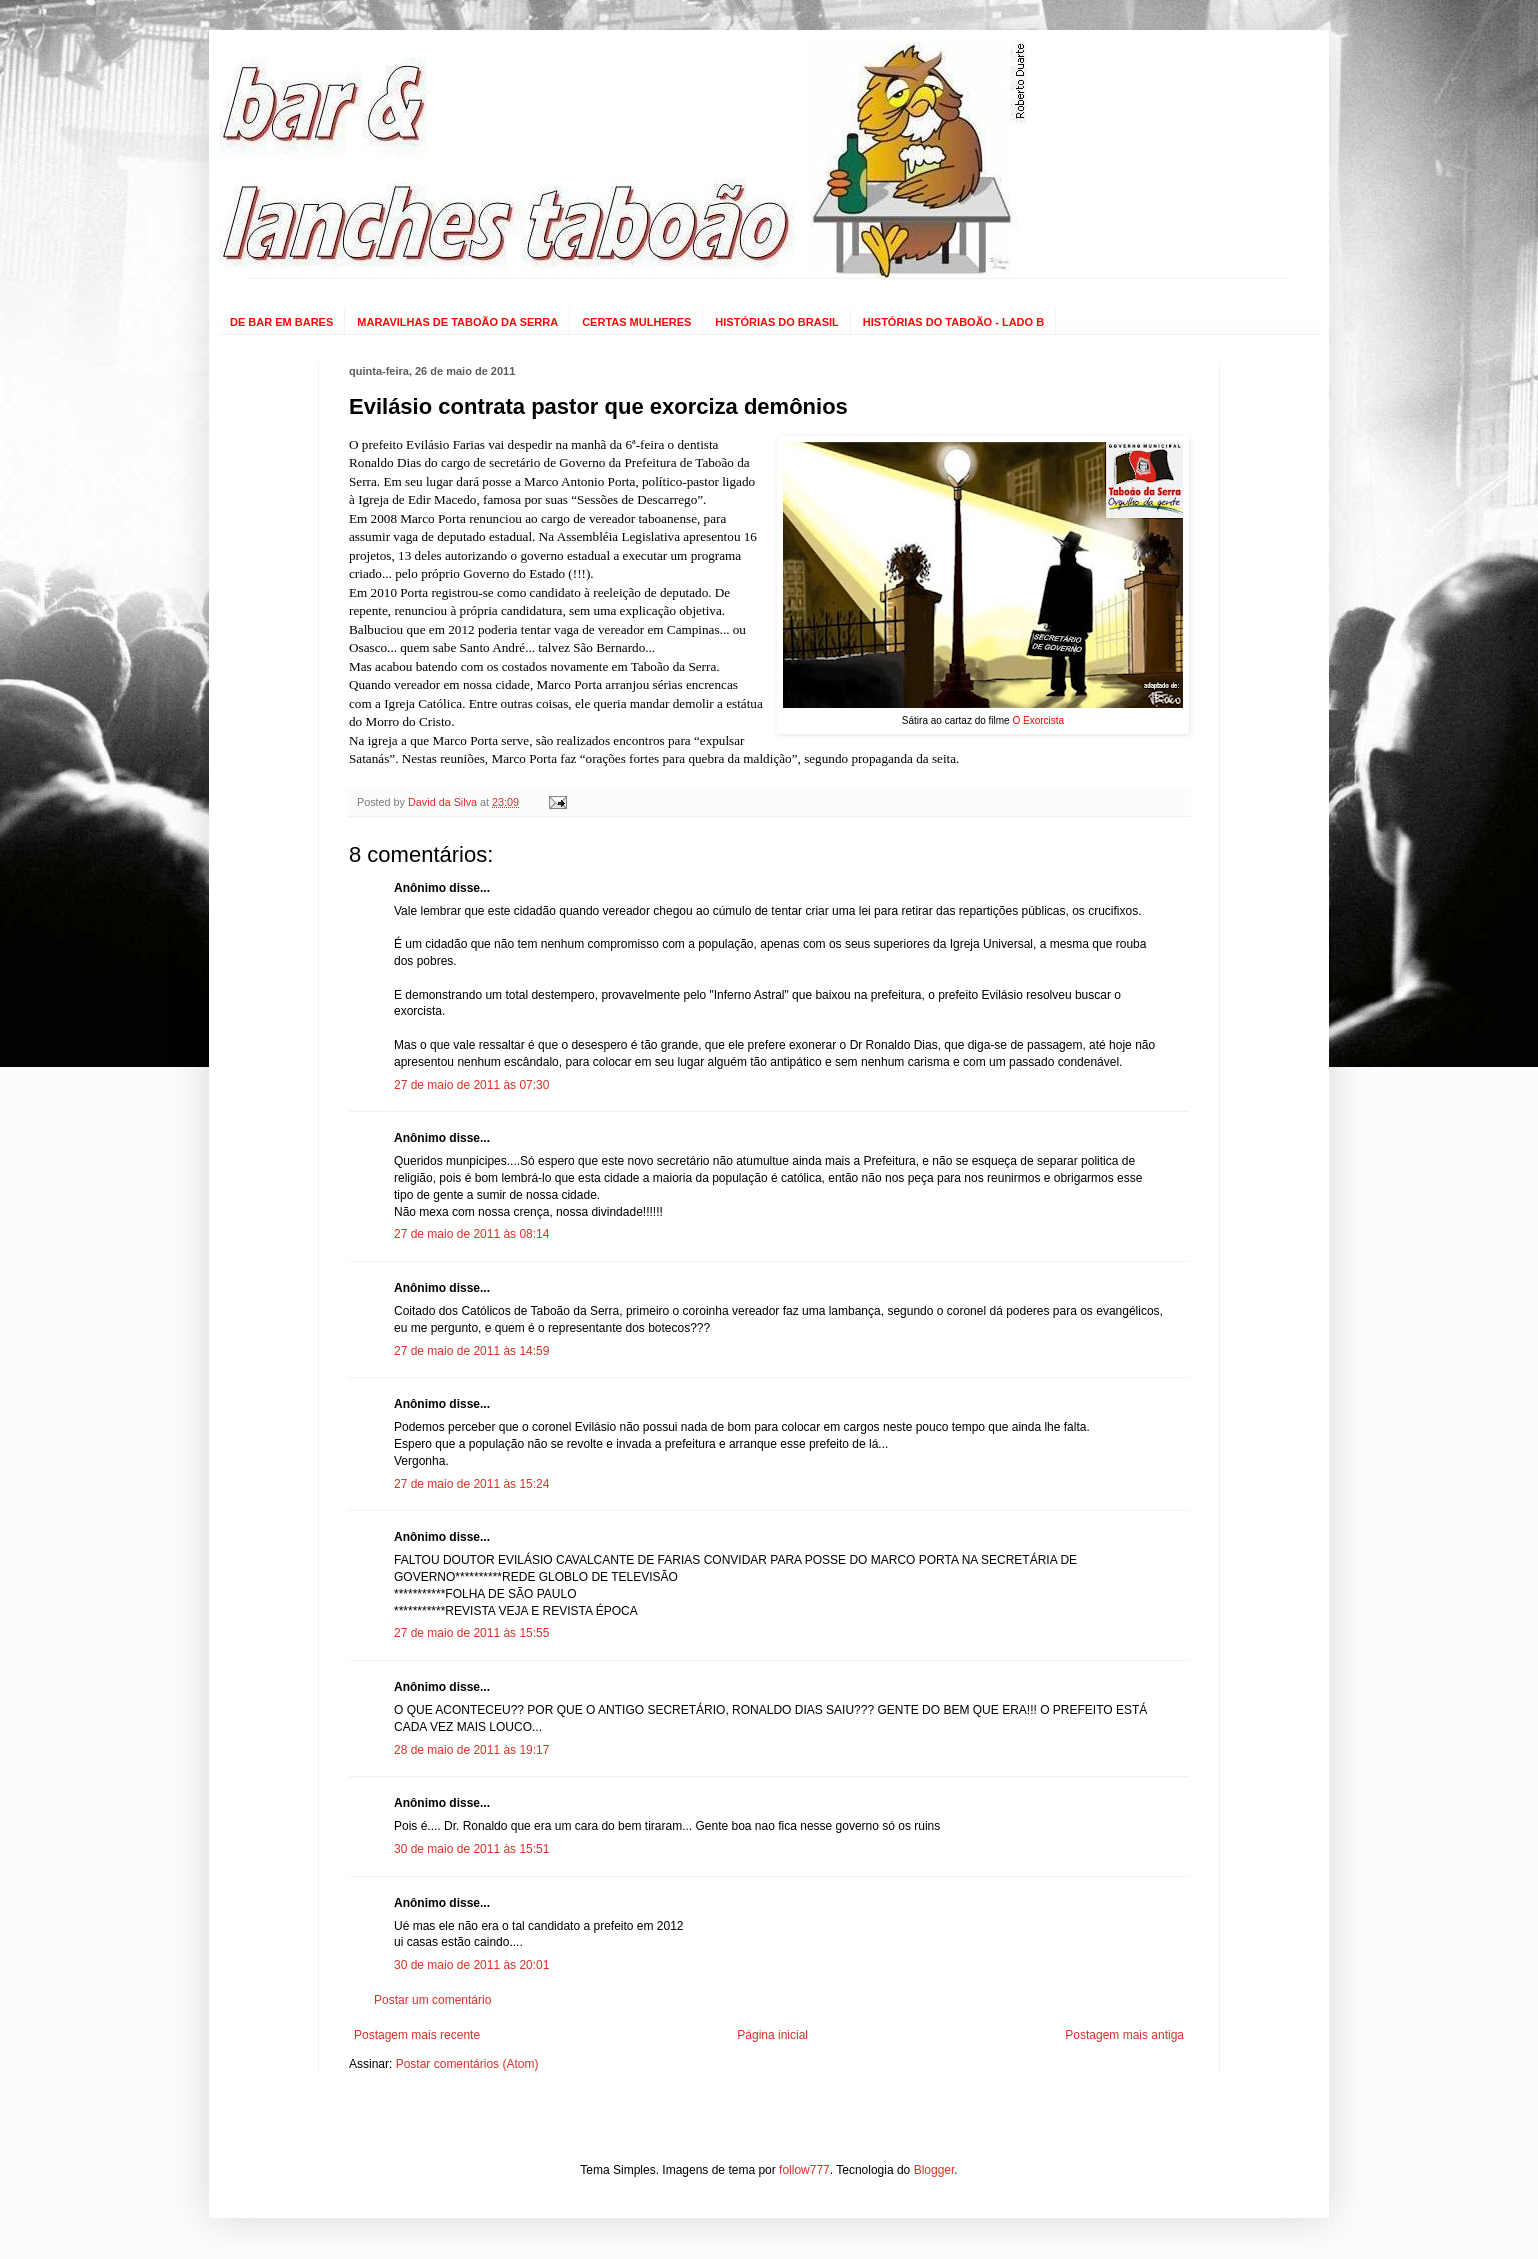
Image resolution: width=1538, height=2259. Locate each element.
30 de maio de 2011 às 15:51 (471, 1849)
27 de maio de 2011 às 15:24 (471, 1484)
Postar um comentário (432, 2000)
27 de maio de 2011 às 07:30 (471, 1085)
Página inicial (772, 2035)
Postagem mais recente (417, 2035)
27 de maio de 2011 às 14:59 (471, 1351)
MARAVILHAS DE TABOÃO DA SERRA (457, 322)
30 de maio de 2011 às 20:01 (471, 1965)
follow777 (804, 2170)
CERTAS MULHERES (636, 322)
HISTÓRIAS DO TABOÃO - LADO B (953, 322)
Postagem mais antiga (1124, 2035)
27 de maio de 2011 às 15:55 (471, 1633)
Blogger (934, 2170)
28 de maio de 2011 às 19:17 (471, 1750)
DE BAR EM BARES (281, 322)
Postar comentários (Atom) (467, 2064)
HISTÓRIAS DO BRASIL (776, 322)
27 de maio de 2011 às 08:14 (471, 1234)
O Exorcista (1038, 720)
